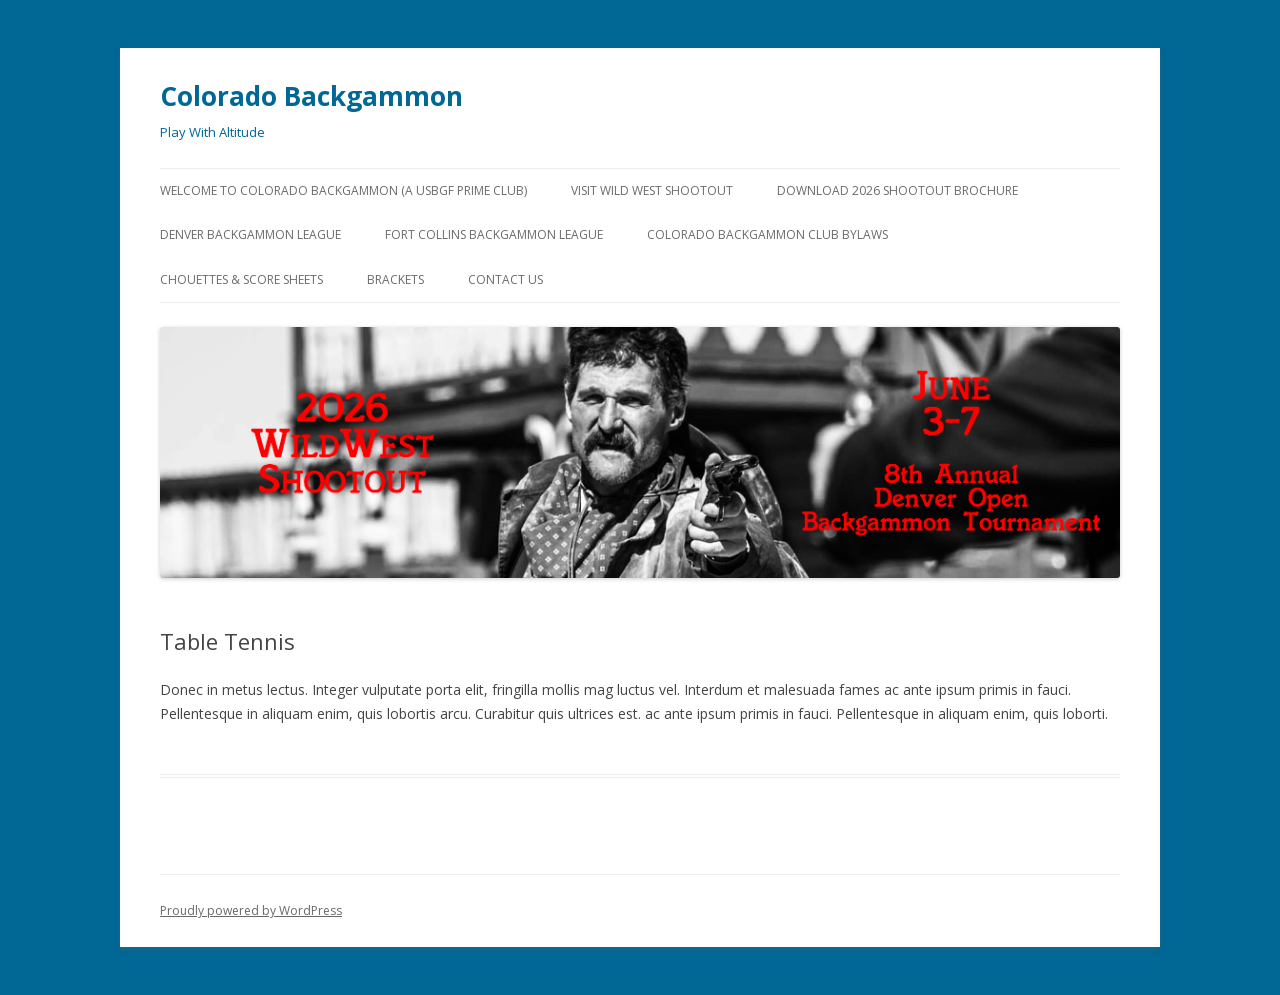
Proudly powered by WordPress (251, 910)
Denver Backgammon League (250, 234)
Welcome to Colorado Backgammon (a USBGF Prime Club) (343, 190)
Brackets (395, 279)
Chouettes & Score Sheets (241, 279)
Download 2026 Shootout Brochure (897, 190)
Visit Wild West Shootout (652, 190)
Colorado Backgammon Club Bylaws (767, 234)
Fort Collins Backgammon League (494, 234)
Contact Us (505, 279)
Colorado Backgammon (311, 96)
